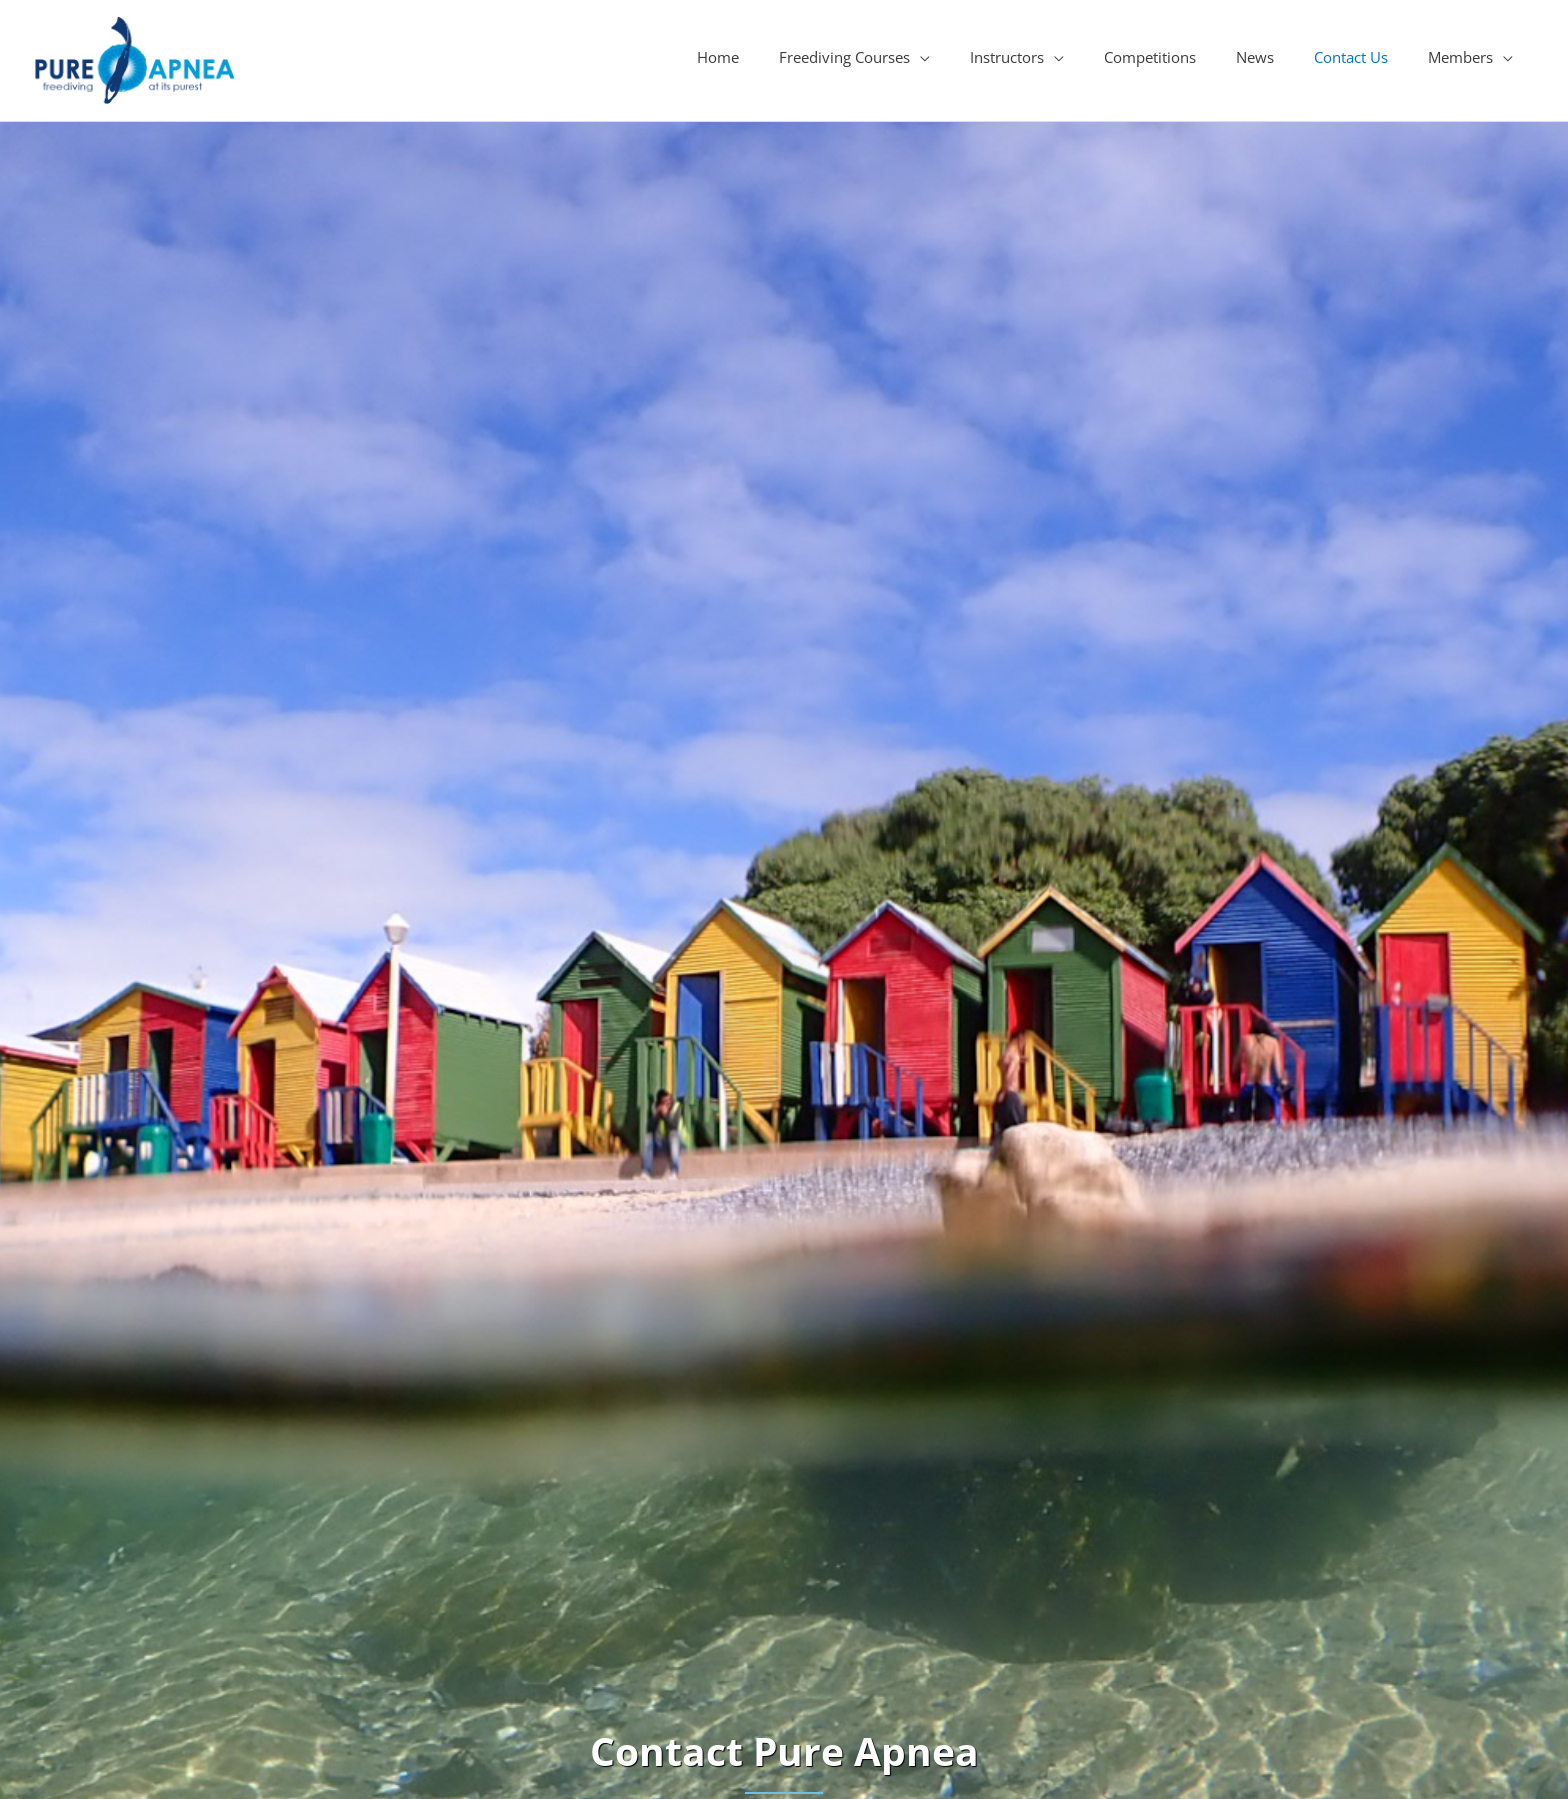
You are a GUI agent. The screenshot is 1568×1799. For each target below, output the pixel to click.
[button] (854, 57)
